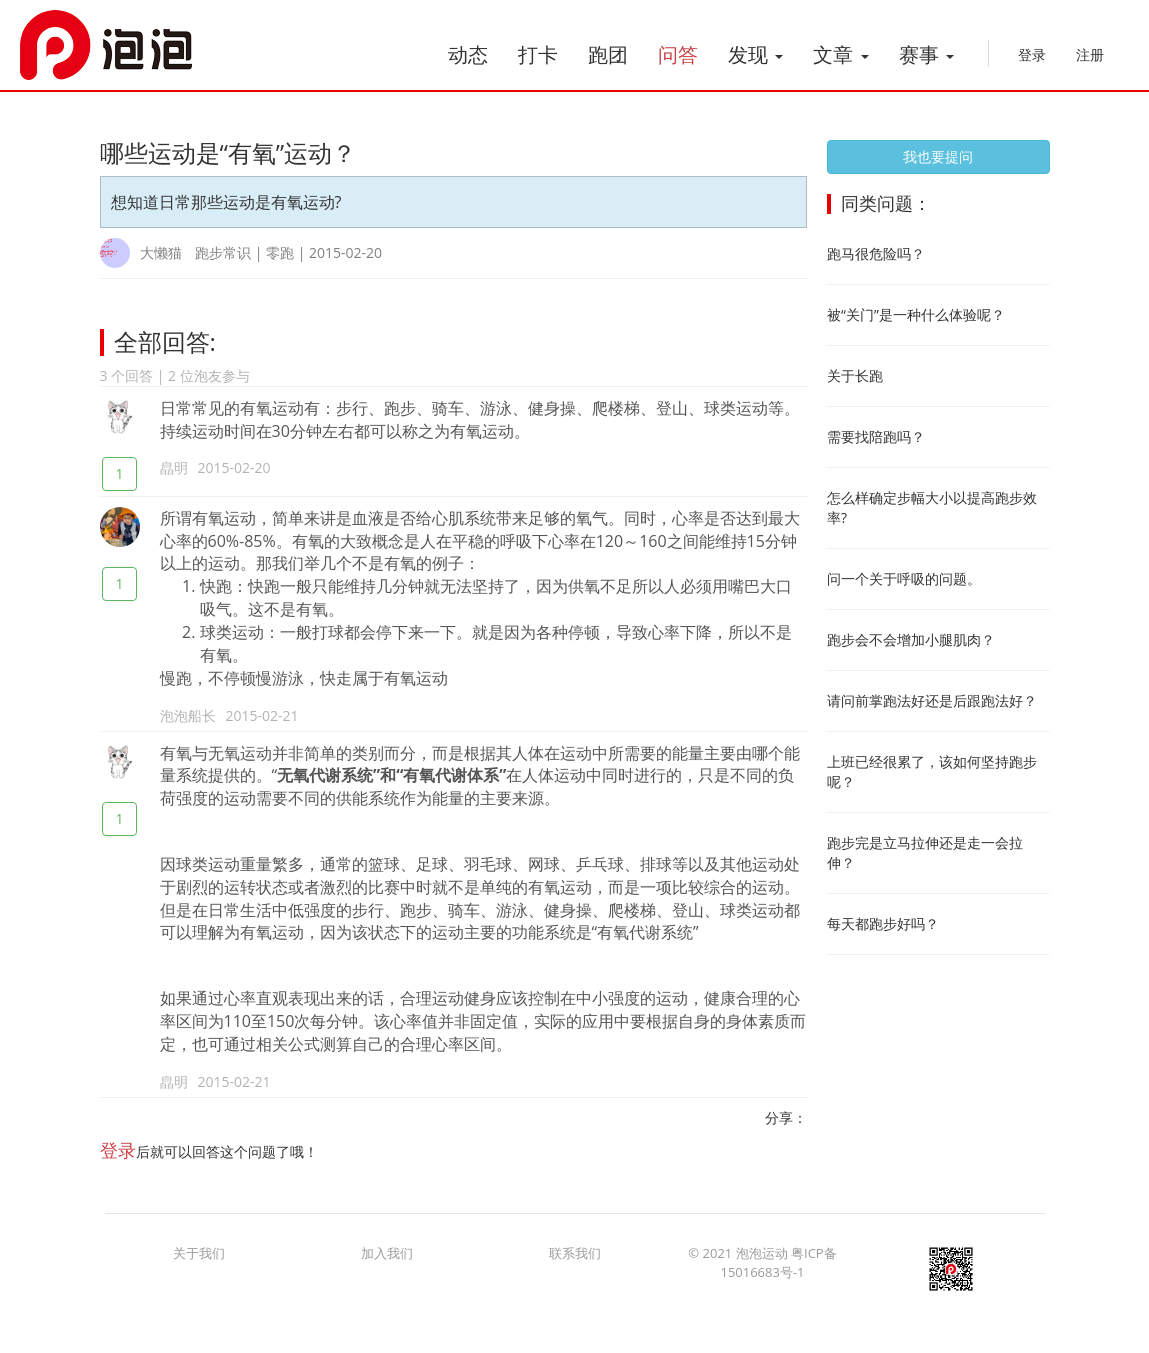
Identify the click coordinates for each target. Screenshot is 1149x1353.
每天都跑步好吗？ (883, 923)
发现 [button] (755, 54)
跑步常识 (223, 252)
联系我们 (575, 1262)
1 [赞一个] (119, 473)
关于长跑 (855, 375)
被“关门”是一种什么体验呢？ (916, 314)
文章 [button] (840, 54)
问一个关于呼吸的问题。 (904, 578)
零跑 (280, 252)
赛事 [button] (926, 54)
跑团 (608, 54)
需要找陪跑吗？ (876, 436)
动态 (468, 54)
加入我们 (387, 1262)
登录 (1032, 54)
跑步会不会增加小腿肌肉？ (911, 639)
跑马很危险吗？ (876, 253)
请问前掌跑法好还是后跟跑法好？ (932, 700)
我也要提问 (938, 156)
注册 (1090, 54)
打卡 (538, 54)
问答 (678, 54)
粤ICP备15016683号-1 (778, 1271)
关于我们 (199, 1262)
